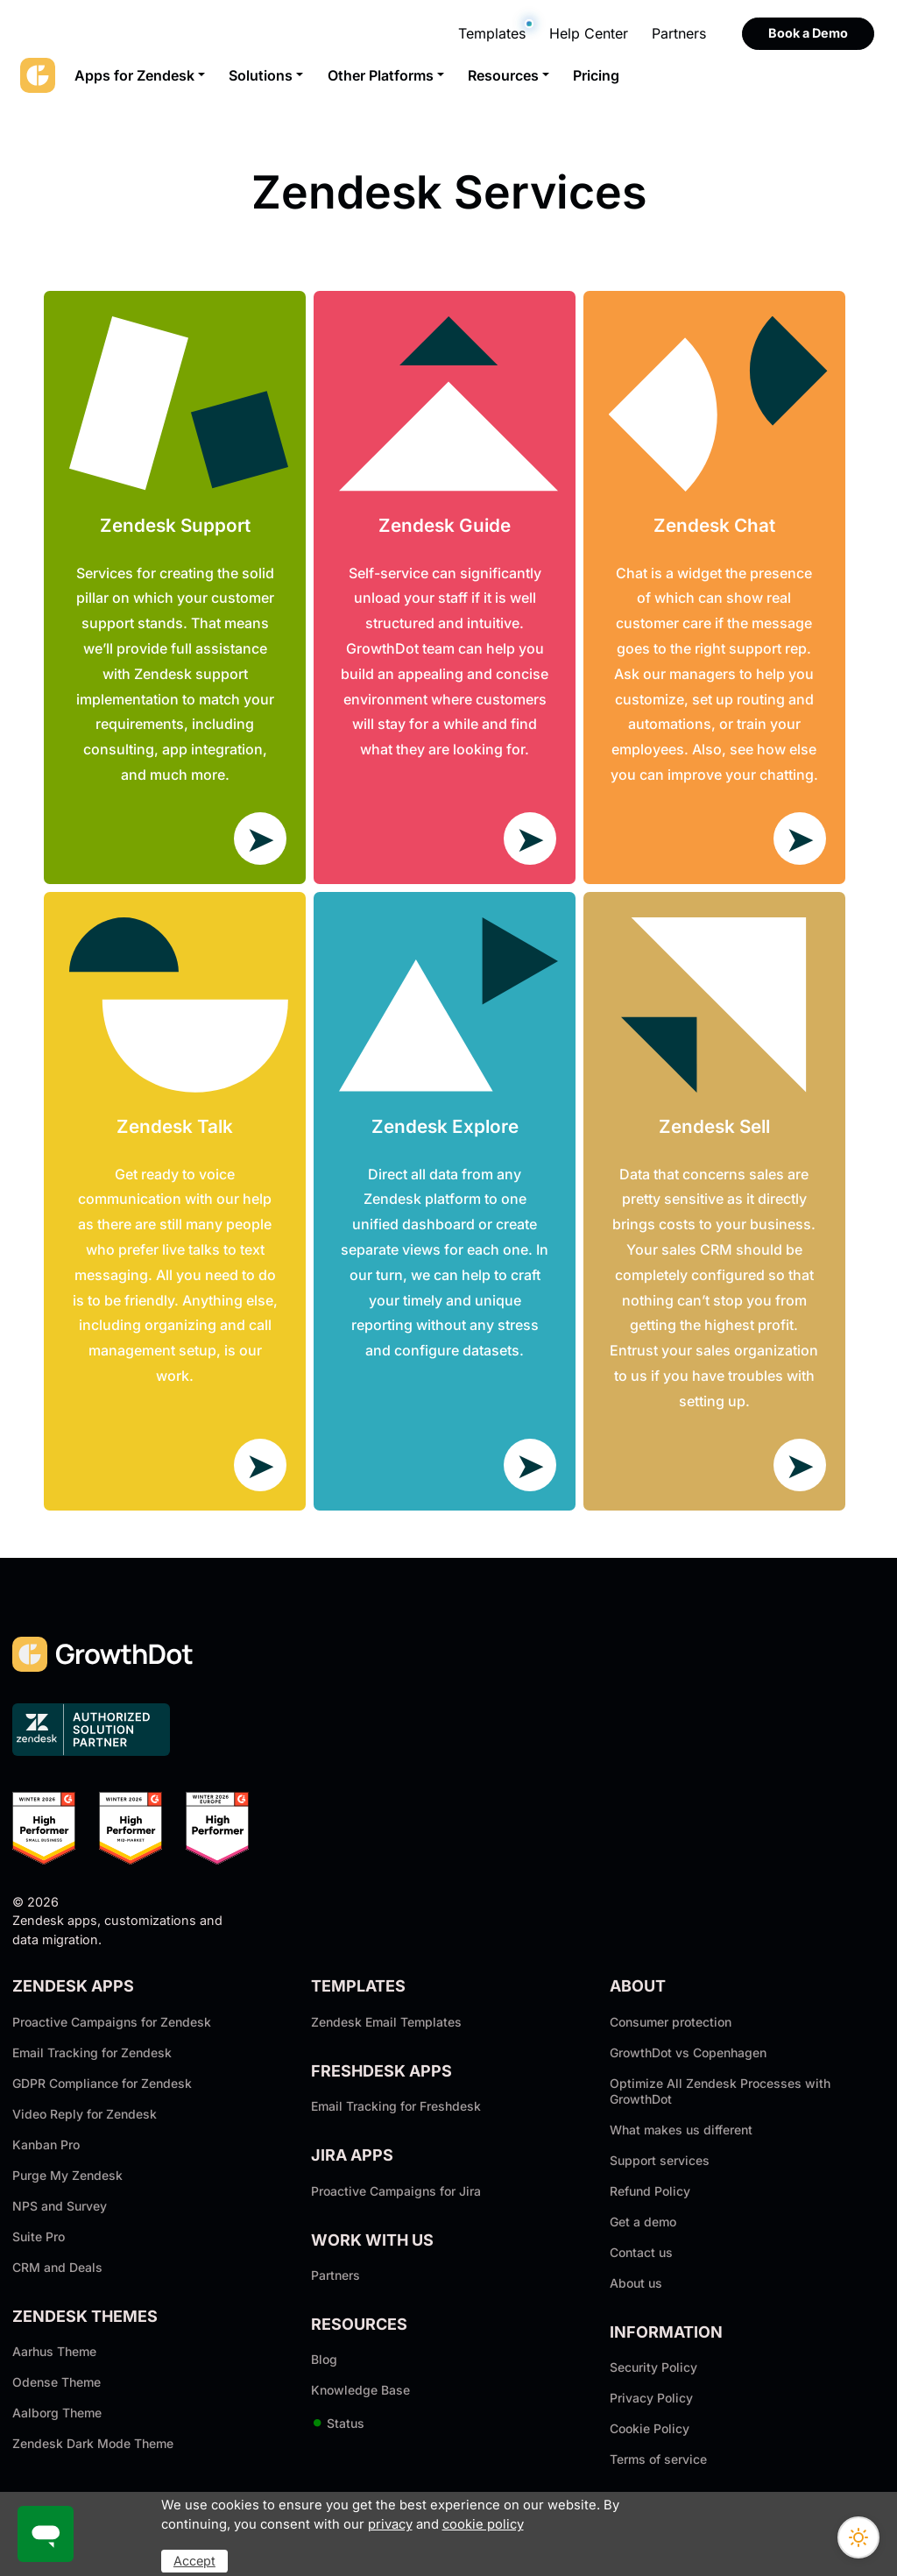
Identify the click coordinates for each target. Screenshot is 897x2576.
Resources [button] (503, 75)
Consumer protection (670, 2021)
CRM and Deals (57, 2267)
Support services (660, 2160)
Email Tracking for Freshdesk (396, 2105)
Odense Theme (56, 2381)
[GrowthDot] (37, 75)
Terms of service (658, 2459)
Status (337, 2423)
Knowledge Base (360, 2389)
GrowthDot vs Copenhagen (688, 2052)
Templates (492, 33)
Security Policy (653, 2367)
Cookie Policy (649, 2428)
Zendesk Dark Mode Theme (92, 2443)
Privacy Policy (651, 2397)
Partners (679, 33)
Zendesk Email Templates (386, 2021)
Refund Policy (650, 2190)
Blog (324, 2359)
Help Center (588, 33)
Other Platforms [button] (381, 75)
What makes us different (681, 2129)
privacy (390, 2524)
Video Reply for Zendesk (84, 2113)
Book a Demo (808, 32)
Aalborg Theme (57, 2412)
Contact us (641, 2252)
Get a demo (643, 2221)
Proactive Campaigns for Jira (396, 2190)
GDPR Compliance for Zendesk (102, 2083)
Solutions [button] (261, 75)
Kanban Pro (46, 2144)
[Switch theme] (858, 2537)
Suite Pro (38, 2236)
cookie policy (483, 2524)
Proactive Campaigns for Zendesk (111, 2021)
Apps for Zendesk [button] (134, 75)
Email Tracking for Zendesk (92, 2052)
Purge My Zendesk (67, 2175)
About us (636, 2282)
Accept (194, 2560)
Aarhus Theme (54, 2351)
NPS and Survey (59, 2205)
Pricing (596, 75)
